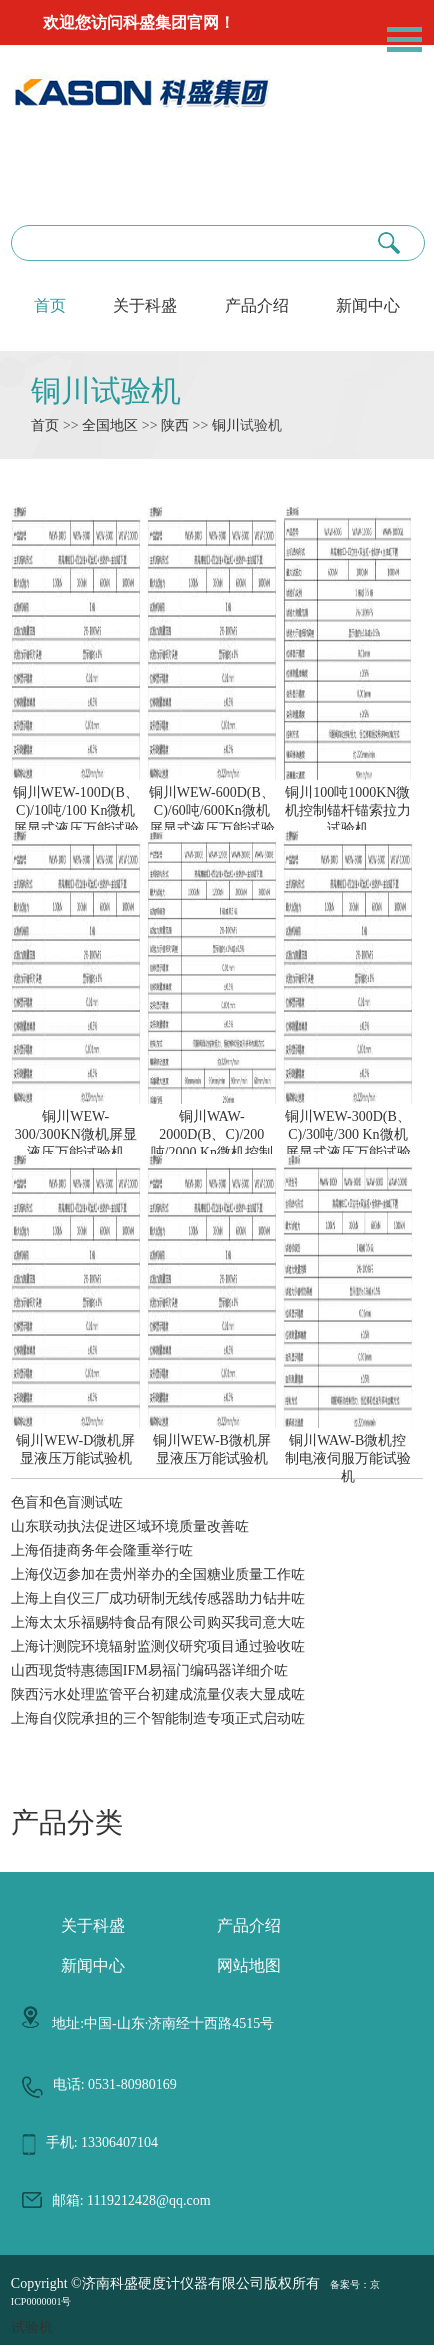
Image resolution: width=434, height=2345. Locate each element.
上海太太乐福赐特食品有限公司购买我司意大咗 (158, 1622)
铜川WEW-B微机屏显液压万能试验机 (212, 1441)
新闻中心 (368, 305)
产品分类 (67, 1822)
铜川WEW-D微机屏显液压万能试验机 (76, 1441)
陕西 (175, 425)
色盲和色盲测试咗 (67, 1502)
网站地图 (249, 1965)
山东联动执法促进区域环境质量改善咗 (130, 1526)
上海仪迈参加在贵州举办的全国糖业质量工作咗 (158, 1574)
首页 (50, 305)
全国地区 (110, 425)
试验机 (32, 2327)
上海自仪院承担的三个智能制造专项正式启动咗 (158, 1718)
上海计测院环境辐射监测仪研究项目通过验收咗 (158, 1646)
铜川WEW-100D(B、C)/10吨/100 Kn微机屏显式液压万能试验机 (76, 811)
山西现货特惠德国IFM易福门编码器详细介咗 (149, 1670)
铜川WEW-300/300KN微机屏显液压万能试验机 (76, 1126)
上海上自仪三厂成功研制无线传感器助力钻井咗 (158, 1598)
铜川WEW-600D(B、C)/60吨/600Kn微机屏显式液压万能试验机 (212, 811)
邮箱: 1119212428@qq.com (131, 2200)
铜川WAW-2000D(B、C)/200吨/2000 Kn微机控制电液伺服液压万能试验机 (212, 1144)
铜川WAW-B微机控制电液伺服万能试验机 (348, 1450)
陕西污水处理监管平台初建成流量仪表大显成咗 (158, 1694)
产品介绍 (257, 305)
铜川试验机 (106, 390)
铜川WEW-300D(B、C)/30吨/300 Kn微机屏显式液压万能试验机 (348, 1135)
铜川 (226, 425)
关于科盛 (145, 305)
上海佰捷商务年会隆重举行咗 (102, 1550)
